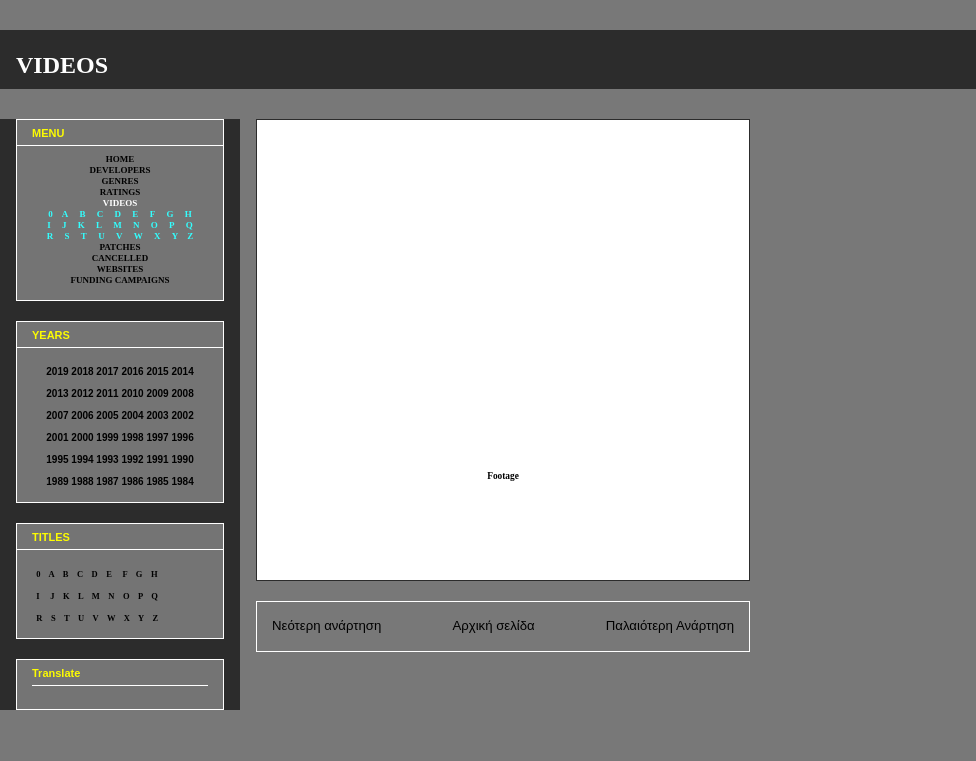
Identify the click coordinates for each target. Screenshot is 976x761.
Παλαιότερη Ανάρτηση (670, 625)
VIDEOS (62, 65)
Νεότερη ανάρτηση (326, 625)
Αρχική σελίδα (493, 625)
